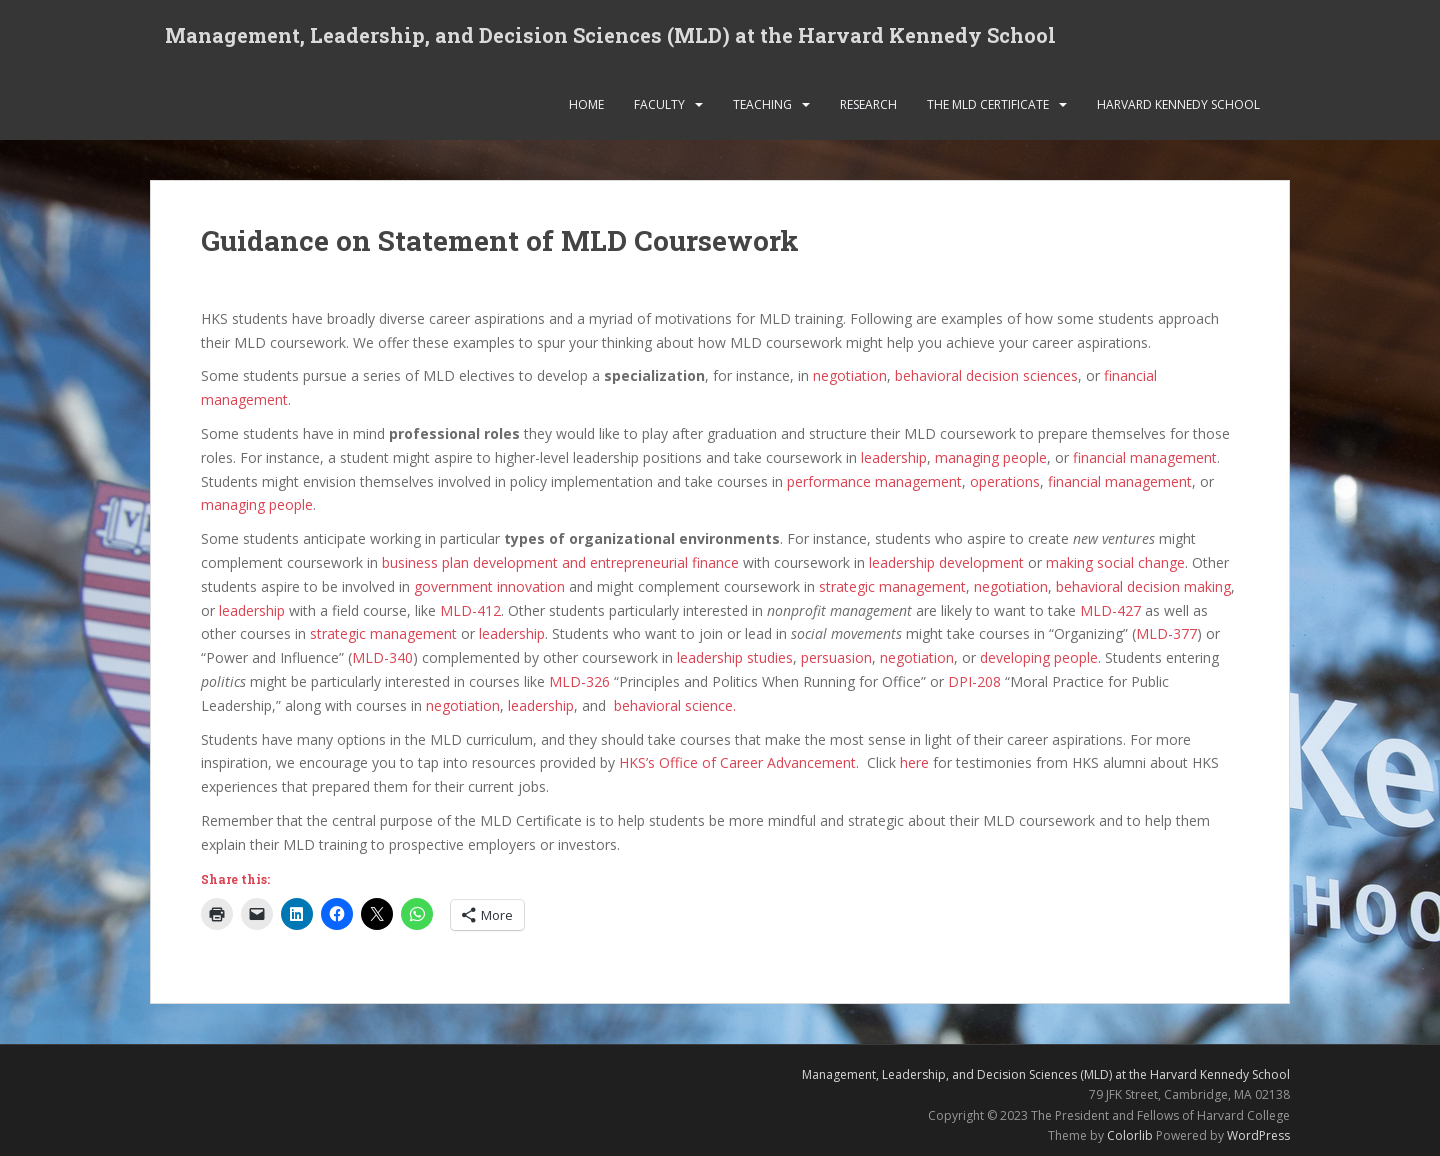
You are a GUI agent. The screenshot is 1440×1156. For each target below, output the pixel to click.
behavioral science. (675, 705)
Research (868, 104)
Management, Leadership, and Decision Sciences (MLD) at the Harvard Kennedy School (610, 35)
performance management (874, 481)
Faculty (659, 104)
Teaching (762, 104)
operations (1005, 481)
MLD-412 (470, 610)
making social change (1115, 562)
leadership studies (735, 657)
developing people (1039, 657)
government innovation (489, 586)
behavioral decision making (1143, 586)
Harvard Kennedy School (1178, 104)
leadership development (946, 562)
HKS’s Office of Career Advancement (737, 762)
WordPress (1258, 1135)
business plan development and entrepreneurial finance (560, 562)
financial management (1145, 457)
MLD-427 (1110, 610)
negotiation (850, 375)
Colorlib (1130, 1135)
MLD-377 (1166, 633)
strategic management (892, 586)
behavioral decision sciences (986, 375)
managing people (991, 457)
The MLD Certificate (988, 104)
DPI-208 (974, 681)
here (914, 762)
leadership (894, 457)
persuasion (836, 657)
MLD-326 (579, 681)
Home (586, 104)
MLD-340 (382, 657)
